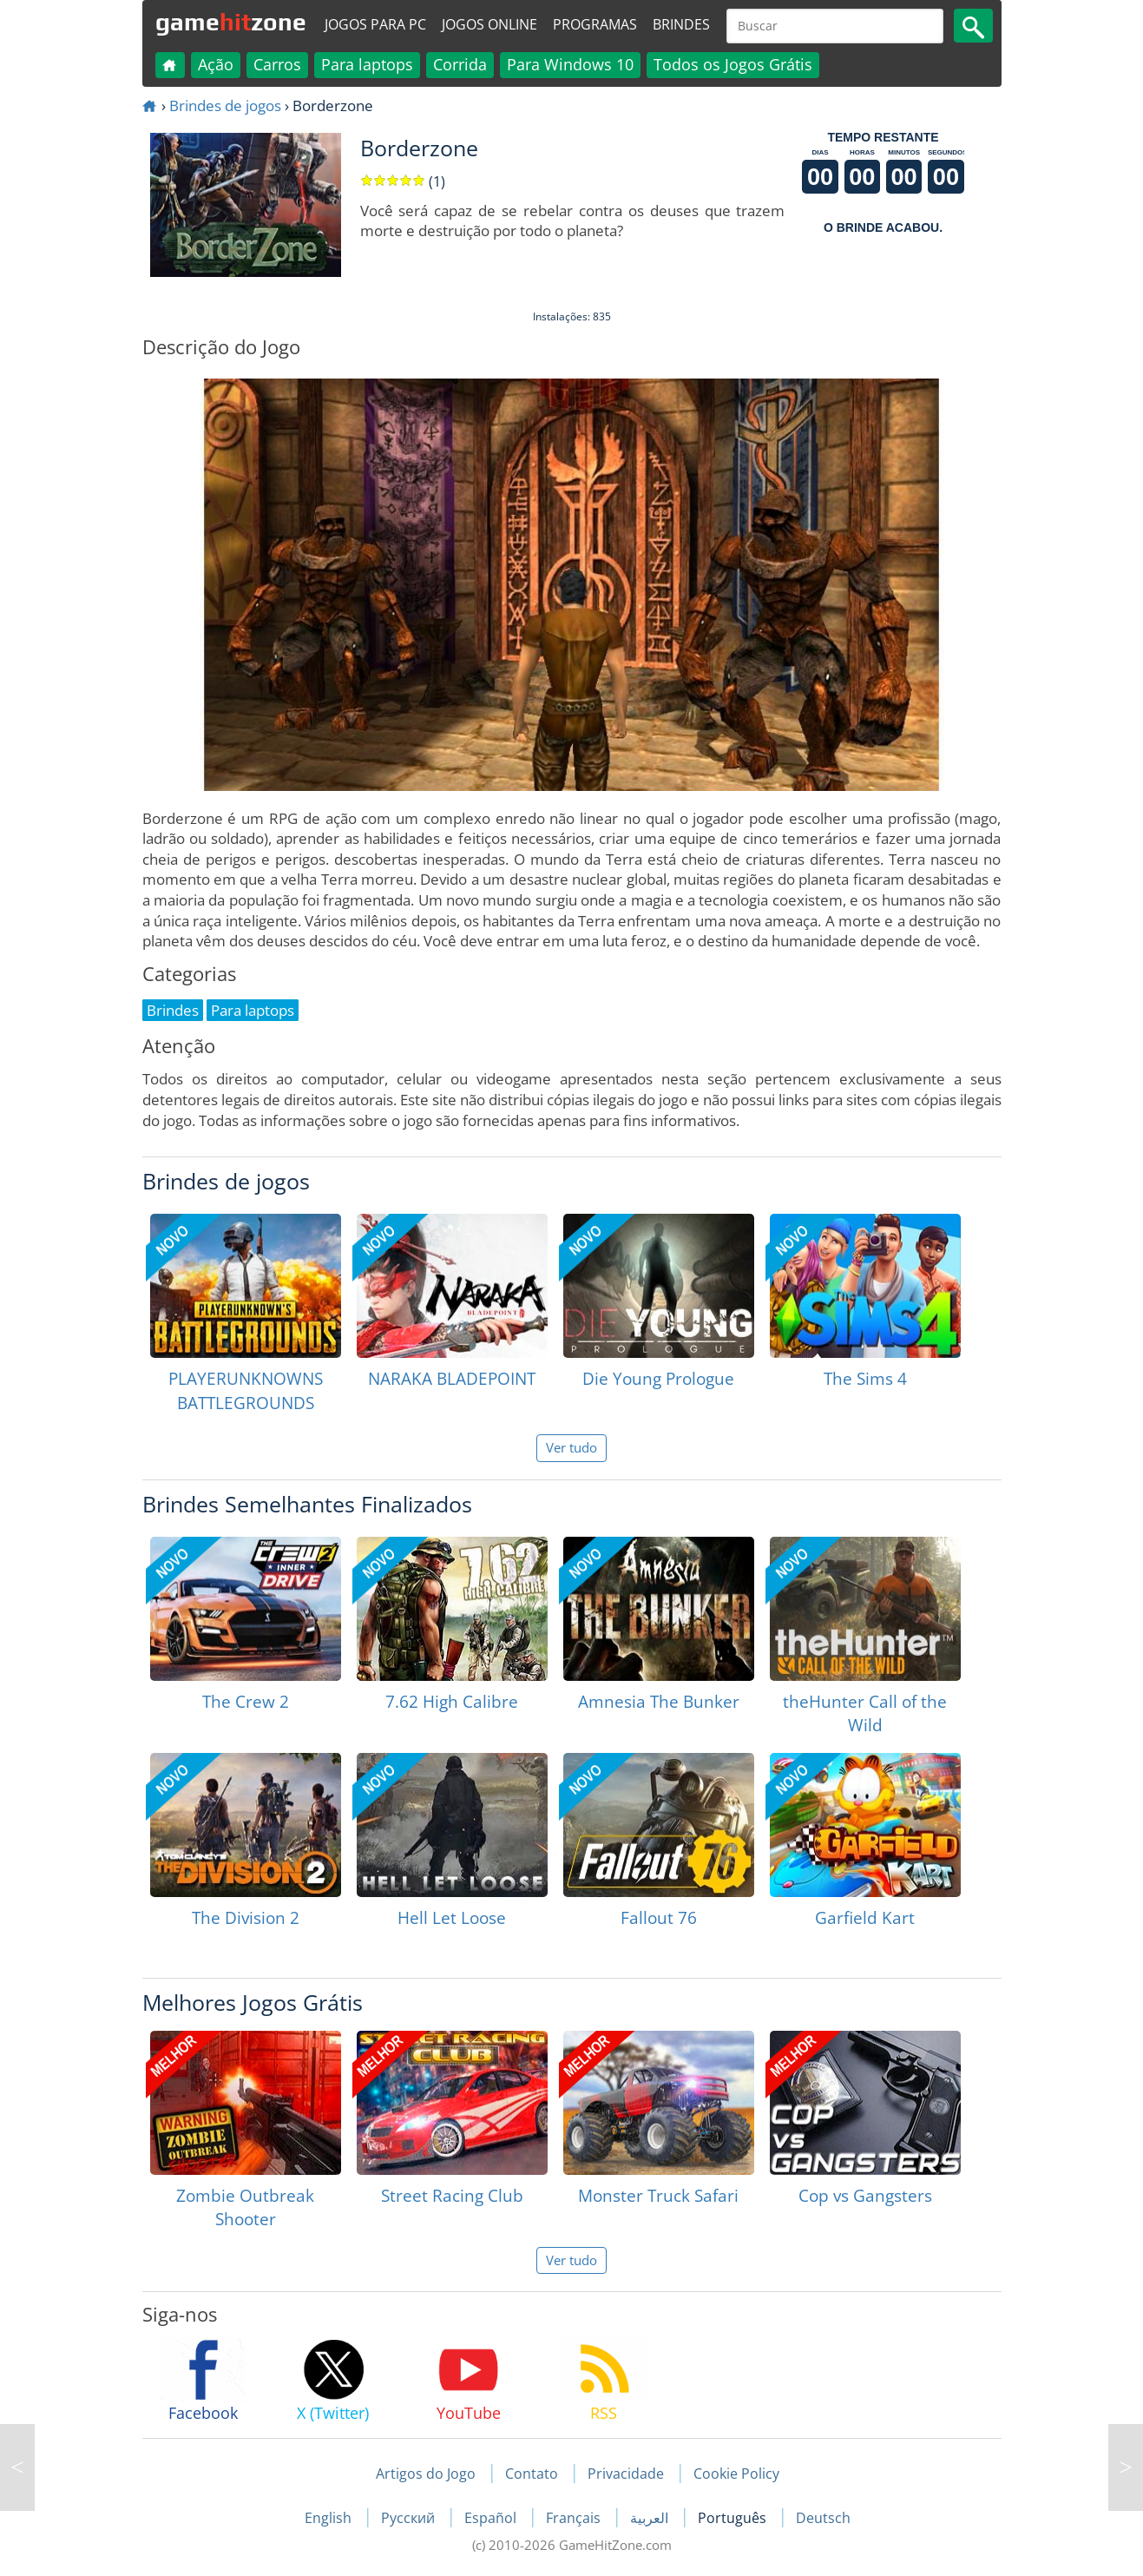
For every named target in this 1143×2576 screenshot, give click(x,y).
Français (575, 2517)
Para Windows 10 (570, 64)
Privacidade (626, 2473)
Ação (215, 64)
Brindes (681, 24)
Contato (531, 2473)
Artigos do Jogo (426, 2473)
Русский (409, 2517)
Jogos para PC (375, 24)
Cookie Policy (736, 2473)
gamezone (230, 22)
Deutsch (823, 2517)
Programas (595, 24)
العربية (651, 2517)
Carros (277, 64)
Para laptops (367, 64)
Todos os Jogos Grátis (733, 64)
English (330, 2517)
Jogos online (489, 24)
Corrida (460, 64)
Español (492, 2517)
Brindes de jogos (225, 105)
